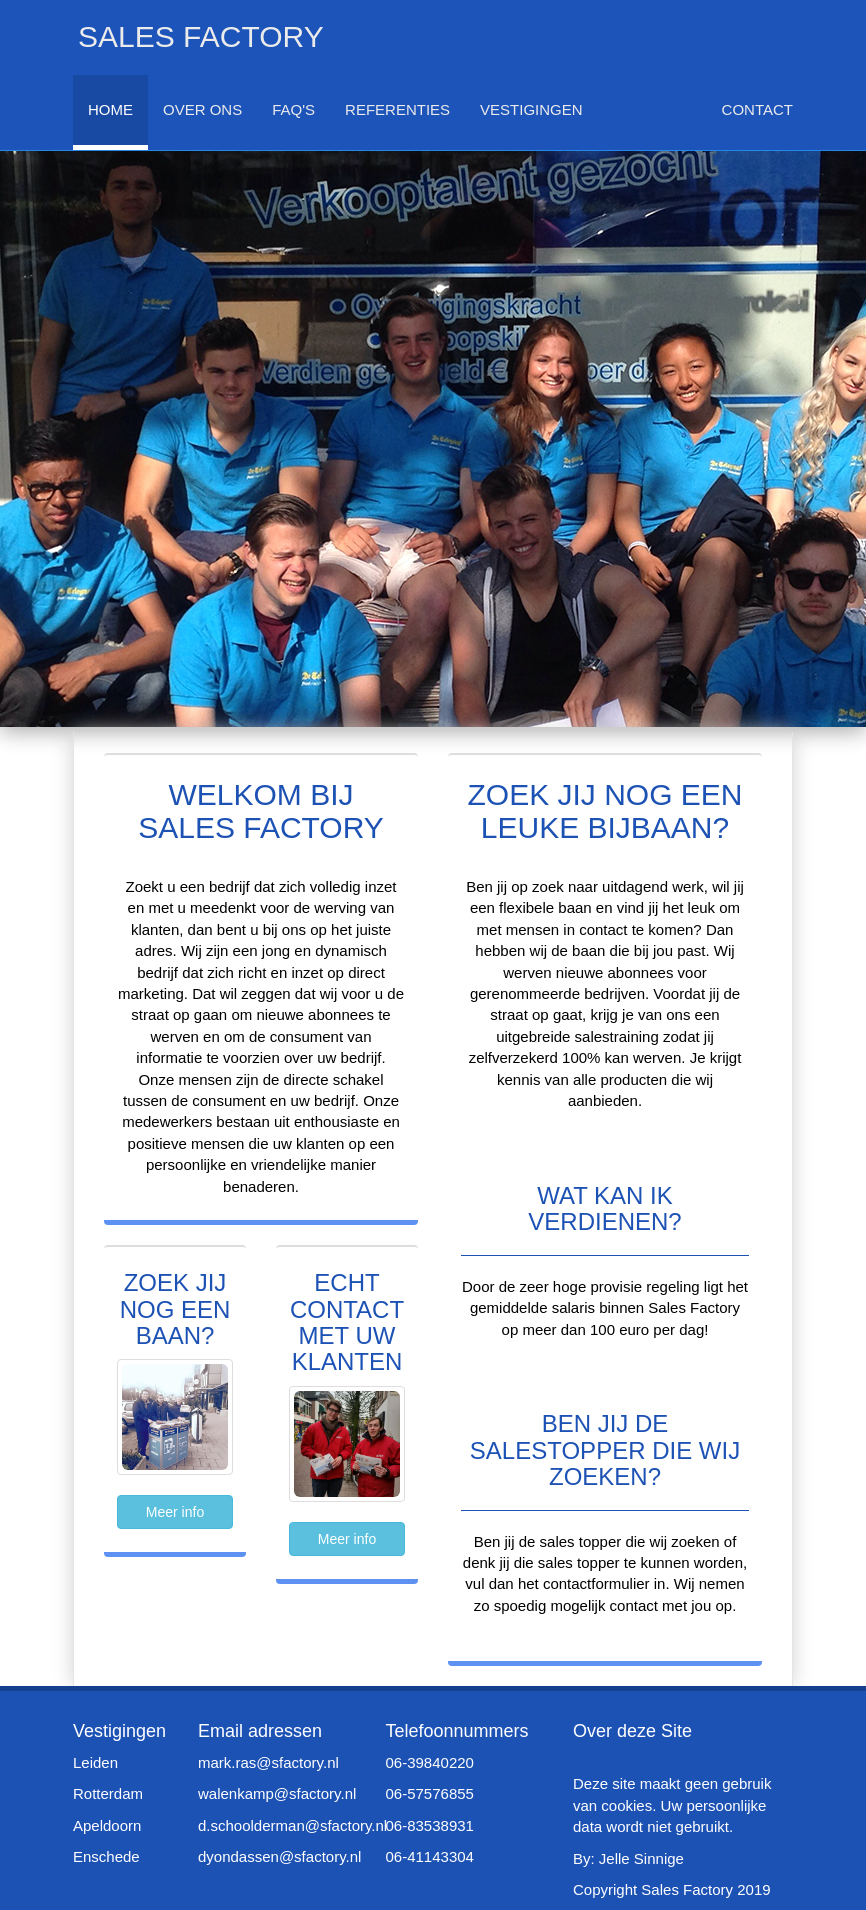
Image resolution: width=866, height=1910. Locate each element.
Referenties (397, 109)
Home (110, 109)
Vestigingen (531, 109)
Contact (757, 109)
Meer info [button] (175, 1512)
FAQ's (293, 109)
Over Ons (202, 109)
